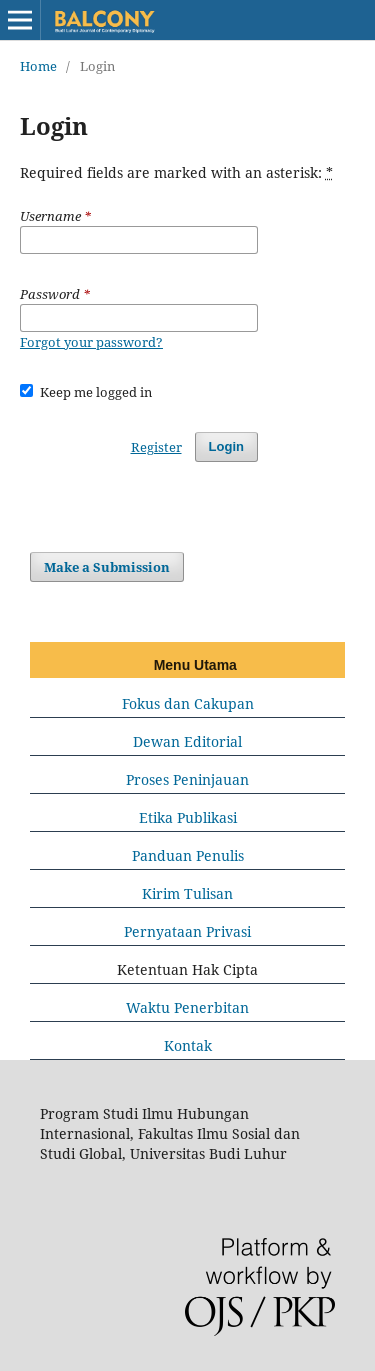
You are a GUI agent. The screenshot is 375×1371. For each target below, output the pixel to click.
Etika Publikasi (188, 817)
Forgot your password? (91, 342)
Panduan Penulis (188, 855)
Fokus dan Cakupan (188, 703)
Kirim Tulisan (187, 893)
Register (156, 447)
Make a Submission (107, 567)
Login (226, 446)
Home (38, 66)
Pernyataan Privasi (187, 931)
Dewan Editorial (187, 741)
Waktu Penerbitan (187, 1007)
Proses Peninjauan (187, 779)
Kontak (188, 1045)
